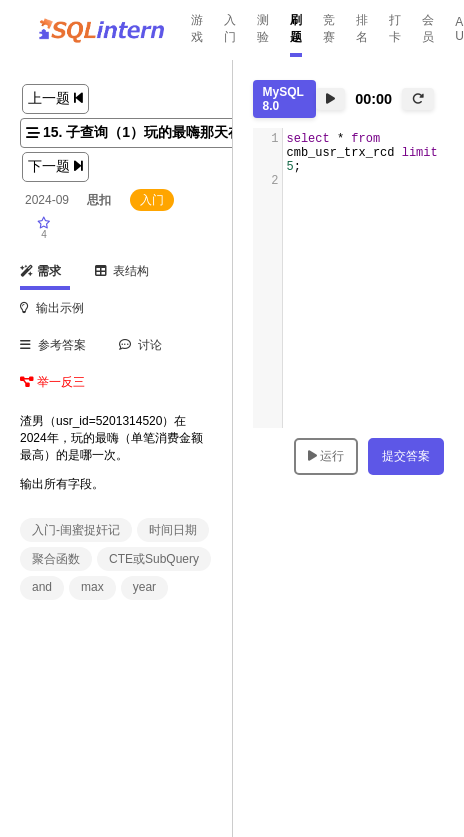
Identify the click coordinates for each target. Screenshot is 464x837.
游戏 (197, 28)
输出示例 (52, 308)
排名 (362, 28)
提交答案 (406, 456)
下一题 (55, 166)
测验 (263, 28)
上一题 (55, 98)
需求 (40, 271)
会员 (428, 28)
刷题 (296, 28)
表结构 (122, 271)
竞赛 (329, 28)
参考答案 (53, 345)
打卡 (395, 28)
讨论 (140, 345)
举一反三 (52, 382)
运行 (326, 456)
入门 (230, 28)
